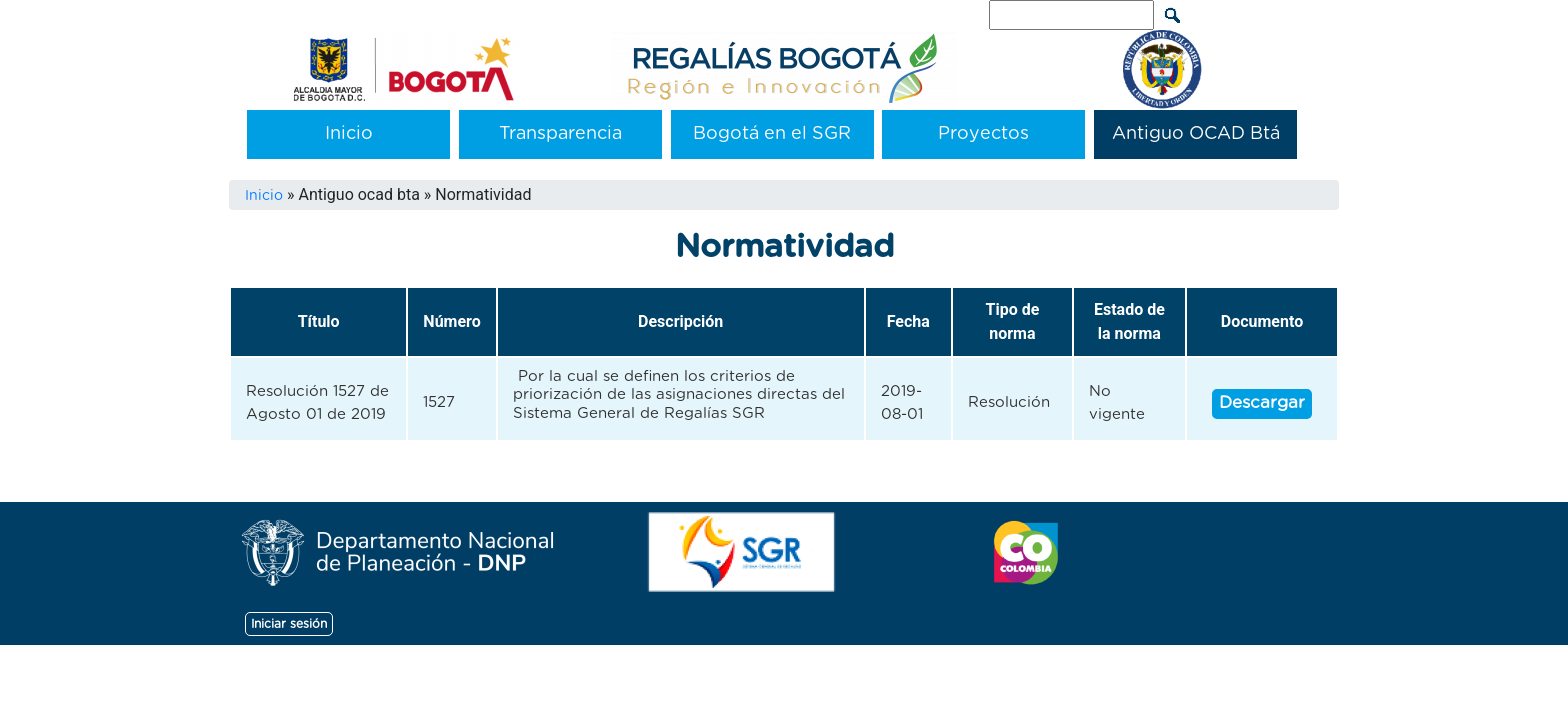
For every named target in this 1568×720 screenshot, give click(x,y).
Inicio (349, 134)
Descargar (1262, 402)
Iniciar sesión (289, 624)
